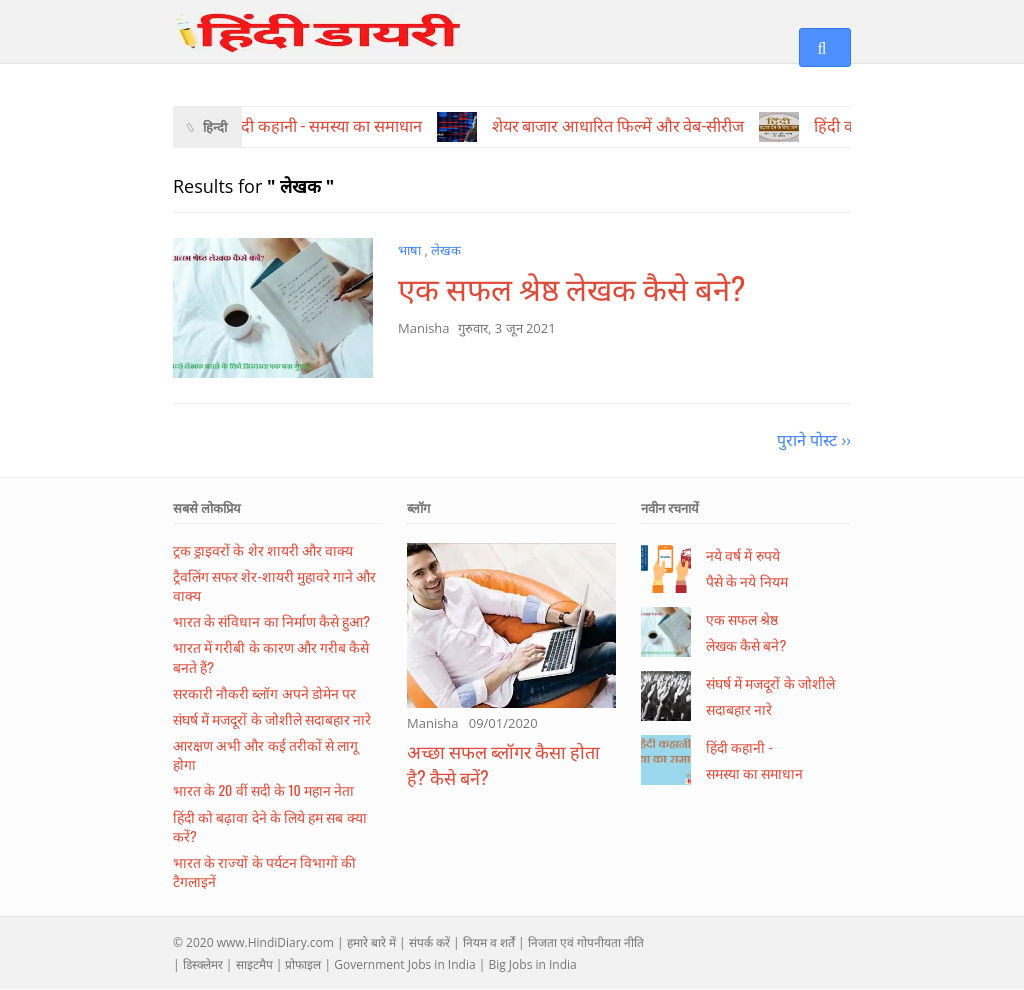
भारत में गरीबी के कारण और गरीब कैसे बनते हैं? (271, 656)
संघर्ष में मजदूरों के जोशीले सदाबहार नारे (272, 718)
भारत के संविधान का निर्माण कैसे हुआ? (271, 620)
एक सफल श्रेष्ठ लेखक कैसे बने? (571, 287)
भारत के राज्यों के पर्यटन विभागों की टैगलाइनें (264, 871)
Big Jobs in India (532, 964)
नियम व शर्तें (489, 942)
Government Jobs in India (404, 964)
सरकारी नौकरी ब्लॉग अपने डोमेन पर (264, 692)
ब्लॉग (418, 508)
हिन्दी (215, 127)
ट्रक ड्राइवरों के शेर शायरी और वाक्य (263, 549)
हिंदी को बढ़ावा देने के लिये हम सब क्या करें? (270, 826)
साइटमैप (254, 964)
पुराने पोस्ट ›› (814, 440)
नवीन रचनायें (670, 508)
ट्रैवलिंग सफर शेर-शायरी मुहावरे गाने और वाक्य (274, 585)
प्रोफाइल (303, 964)
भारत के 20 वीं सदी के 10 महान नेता (263, 789)
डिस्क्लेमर (203, 964)
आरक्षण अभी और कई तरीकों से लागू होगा (265, 754)
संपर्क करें (429, 942)
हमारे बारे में (371, 942)
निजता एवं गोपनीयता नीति (586, 942)
